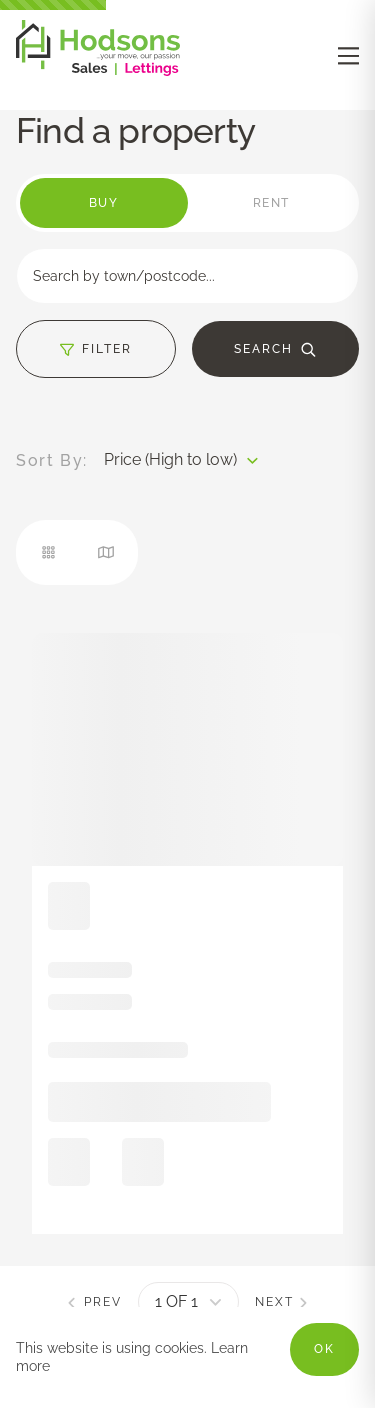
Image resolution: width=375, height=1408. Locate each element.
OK (324, 1349)
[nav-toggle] (348, 55)
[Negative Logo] (98, 71)
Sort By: (52, 461)
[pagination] (188, 1302)
